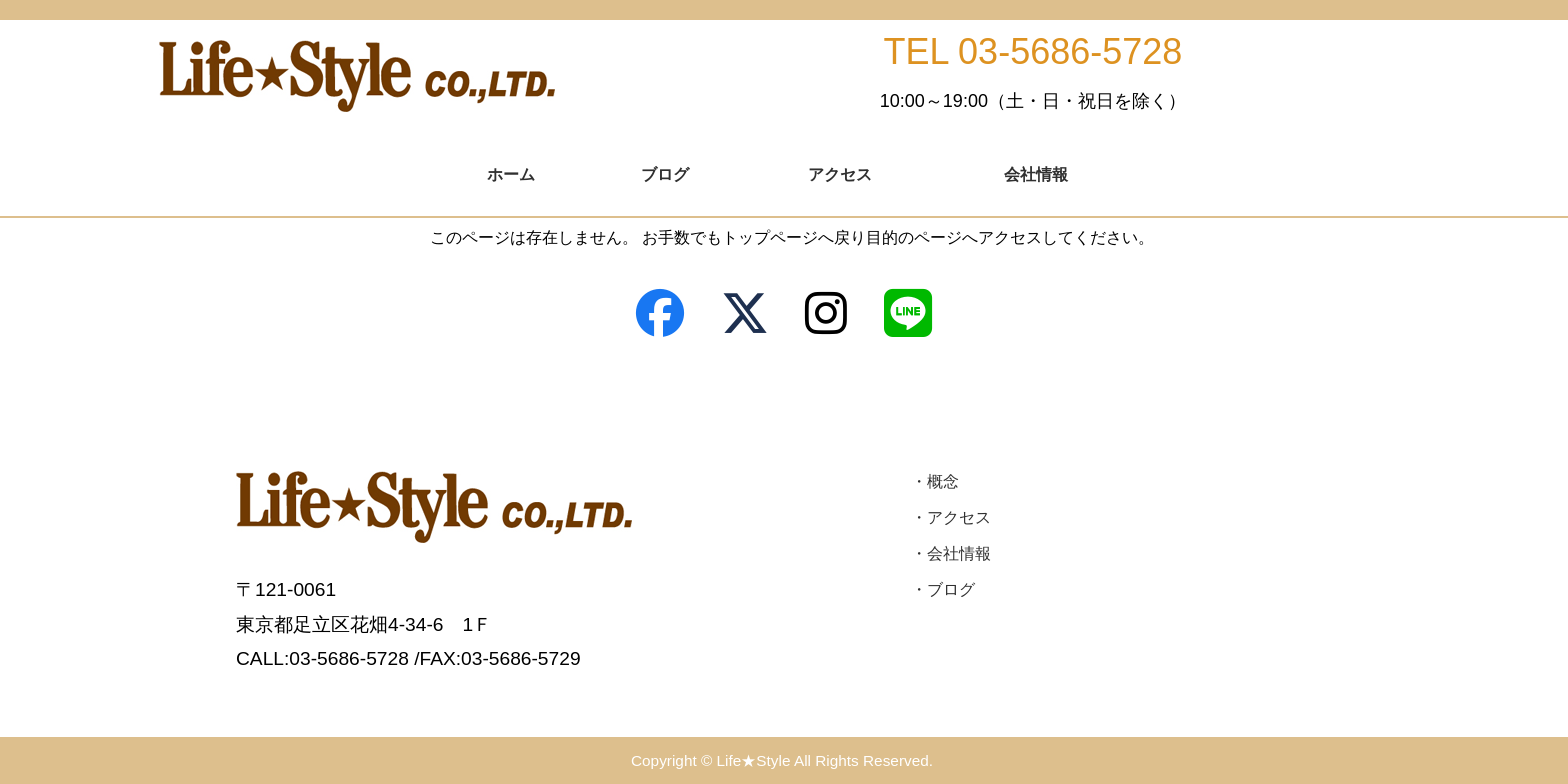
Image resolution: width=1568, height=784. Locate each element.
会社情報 (1036, 174)
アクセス (840, 174)
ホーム (511, 174)
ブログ (665, 174)
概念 (943, 481)
